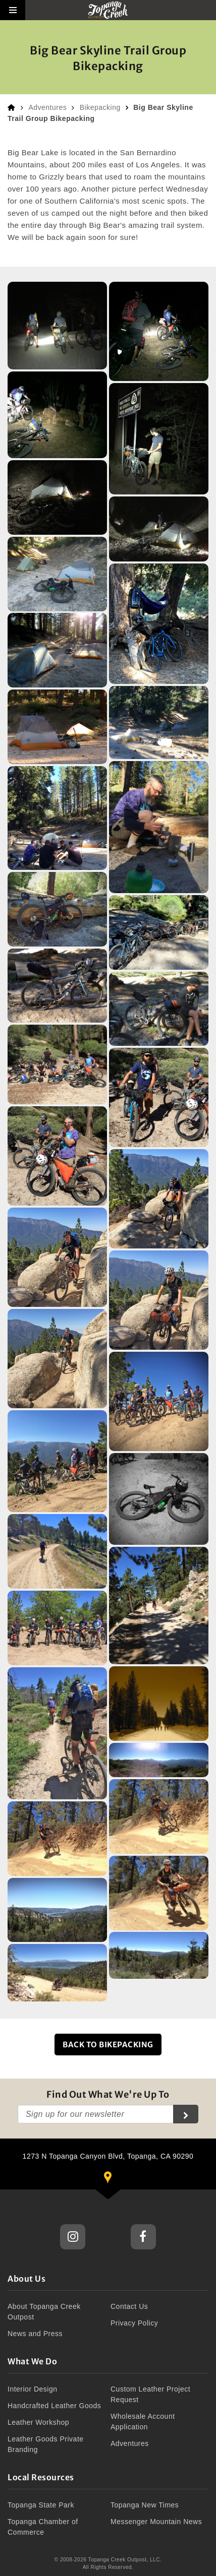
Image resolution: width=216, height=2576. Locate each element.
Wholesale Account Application (143, 2421)
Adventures (47, 107)
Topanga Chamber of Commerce (43, 2527)
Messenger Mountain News (156, 2522)
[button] (12, 10)
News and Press (35, 2334)
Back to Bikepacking (108, 2044)
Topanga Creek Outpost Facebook (143, 2236)
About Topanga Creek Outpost (44, 2311)
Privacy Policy (134, 2323)
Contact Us (129, 2306)
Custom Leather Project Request (150, 2394)
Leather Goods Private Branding (46, 2444)
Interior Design (33, 2389)
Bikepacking (100, 107)
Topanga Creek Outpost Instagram (72, 2236)
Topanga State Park (41, 2505)
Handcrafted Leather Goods (54, 2406)
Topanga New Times (145, 2505)
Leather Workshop (38, 2422)
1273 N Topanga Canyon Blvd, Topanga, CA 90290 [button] (118, 2170)
